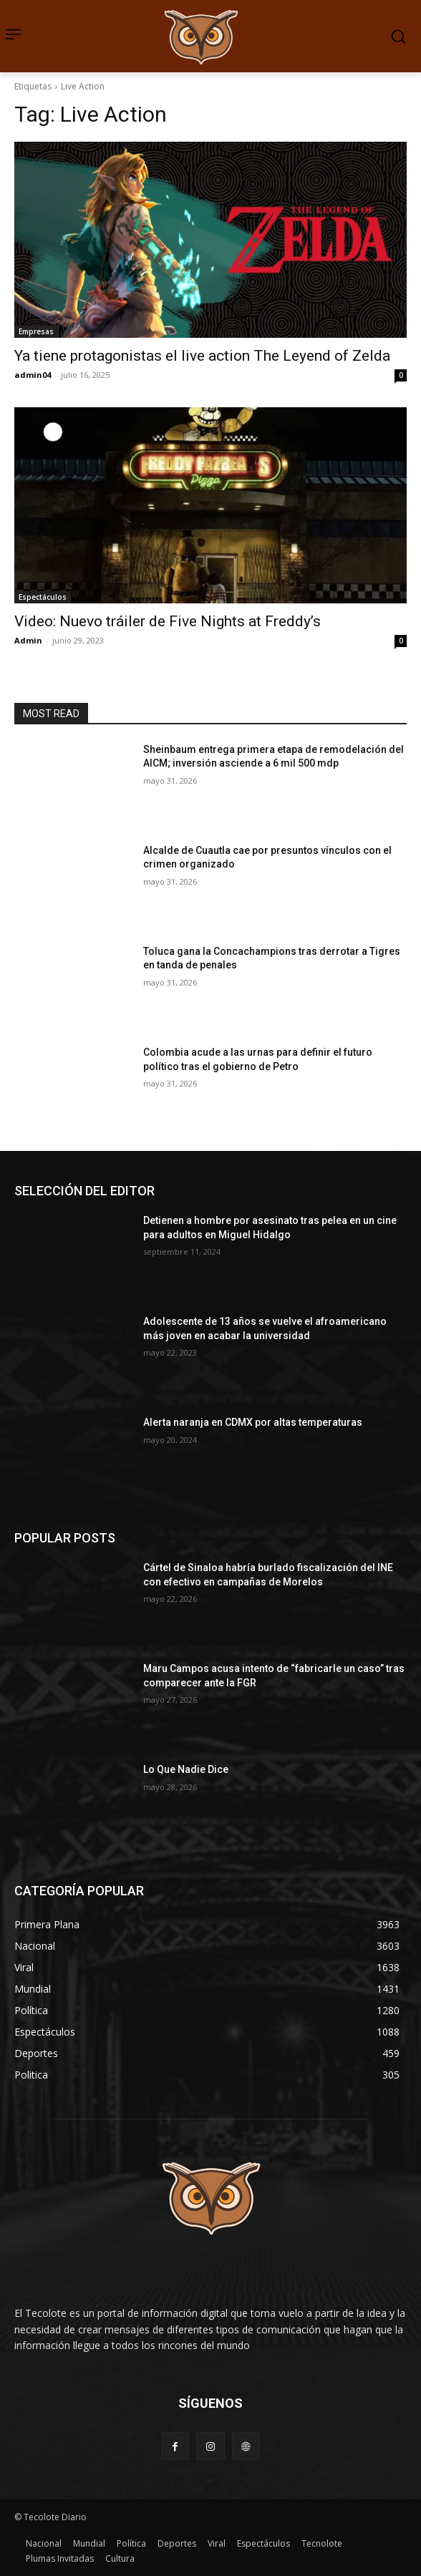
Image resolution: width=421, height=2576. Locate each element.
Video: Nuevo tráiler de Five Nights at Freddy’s (167, 621)
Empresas (36, 331)
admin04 (32, 374)
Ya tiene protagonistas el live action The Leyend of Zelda (202, 355)
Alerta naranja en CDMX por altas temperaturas (253, 1422)
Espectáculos (43, 597)
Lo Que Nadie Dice (185, 1769)
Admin (28, 640)
